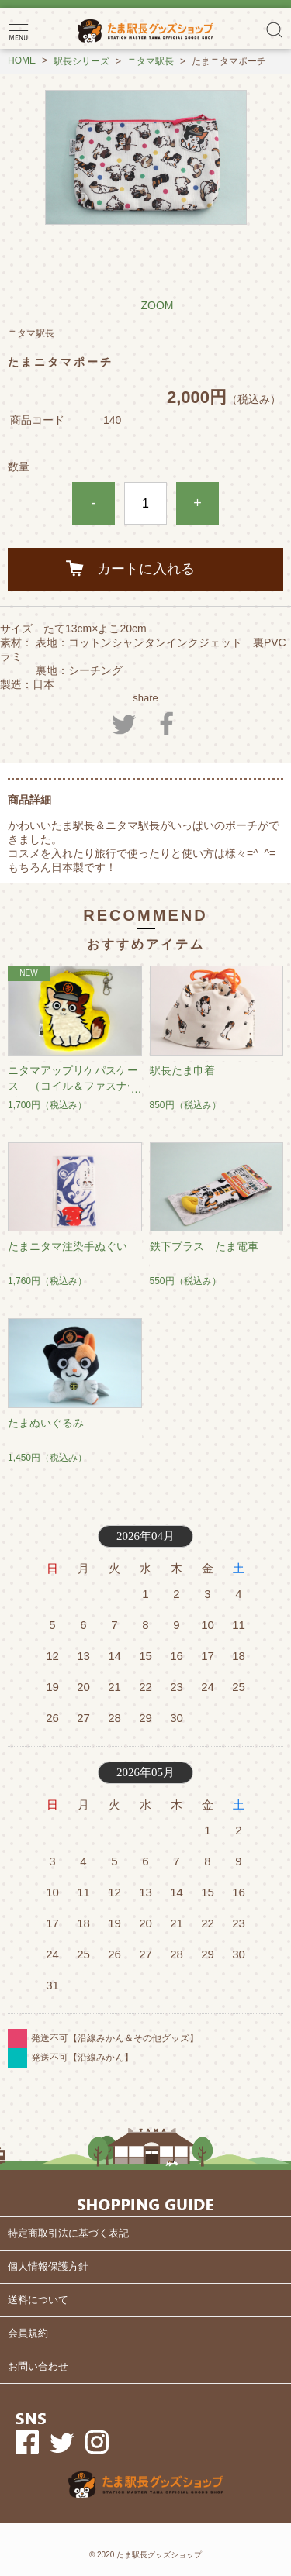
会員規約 (28, 2333)
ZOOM (157, 305)
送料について (38, 2300)
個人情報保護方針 (48, 2266)
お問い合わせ (38, 2366)
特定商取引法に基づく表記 (68, 2233)
